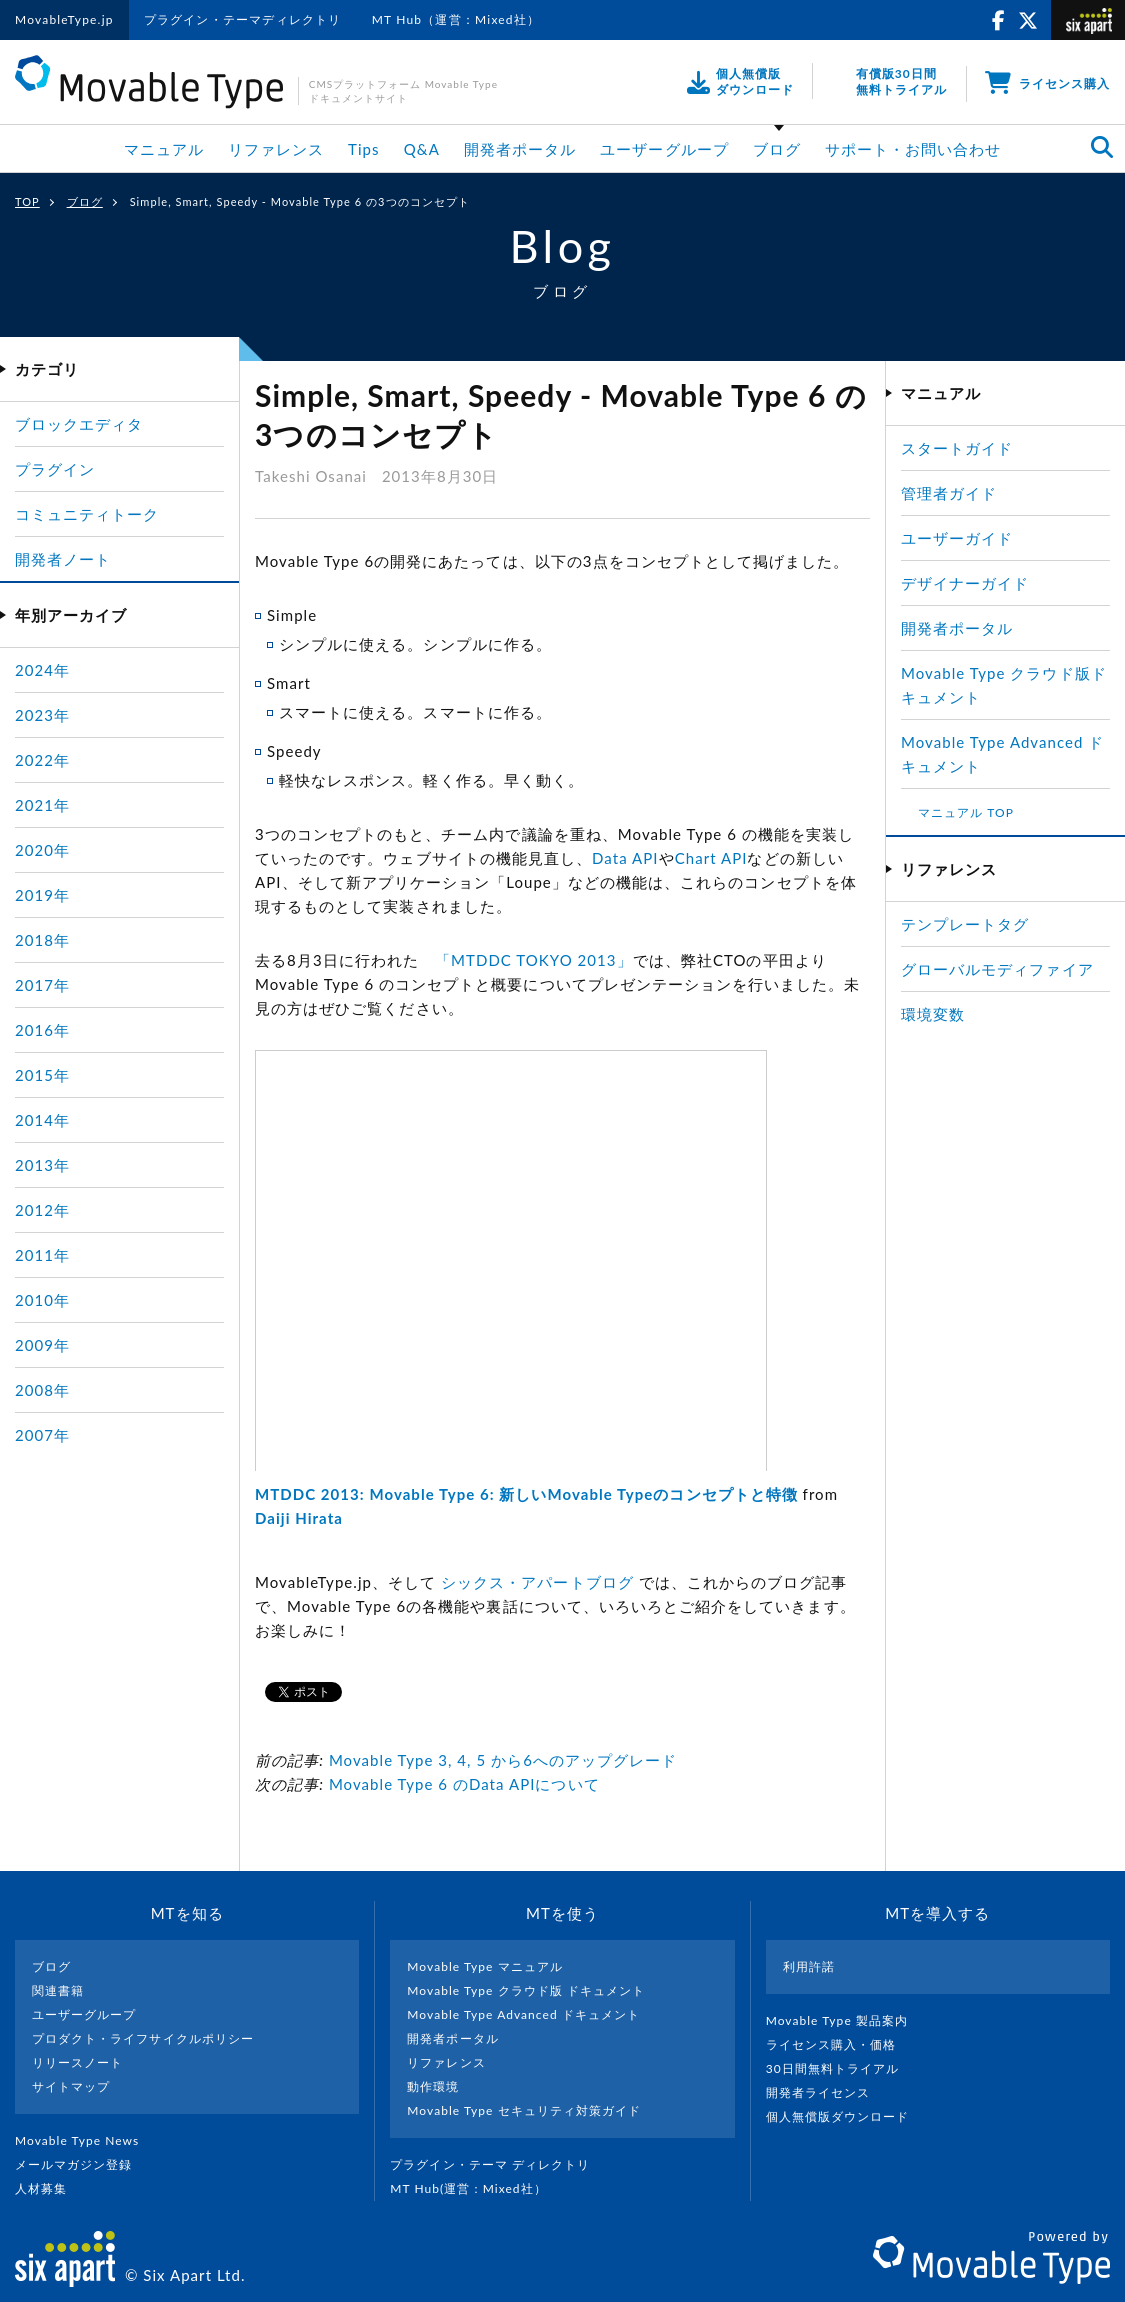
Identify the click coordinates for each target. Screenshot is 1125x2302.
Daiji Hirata (299, 1518)
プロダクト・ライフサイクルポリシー (143, 2038)
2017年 (42, 985)
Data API (625, 858)
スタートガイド (957, 448)
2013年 (42, 1165)
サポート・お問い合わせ (913, 149)
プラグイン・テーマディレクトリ (243, 19)
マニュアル (164, 149)
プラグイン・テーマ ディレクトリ (498, 2164)
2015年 (42, 1075)
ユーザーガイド (957, 538)
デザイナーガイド (965, 583)
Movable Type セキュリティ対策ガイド (524, 2110)
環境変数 (933, 1014)
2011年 (42, 1255)
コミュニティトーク (87, 514)
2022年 (42, 760)
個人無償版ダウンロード (846, 2116)
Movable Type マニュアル (485, 1966)
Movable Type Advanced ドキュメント (523, 2014)
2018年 (42, 940)
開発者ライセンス (826, 2092)
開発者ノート (63, 559)
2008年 (42, 1390)
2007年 (42, 1435)
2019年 (42, 895)
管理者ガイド (949, 493)
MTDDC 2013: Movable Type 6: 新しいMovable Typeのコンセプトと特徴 (526, 1494)
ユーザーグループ (664, 149)
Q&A (422, 149)
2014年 (42, 1120)
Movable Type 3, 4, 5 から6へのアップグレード (503, 1760)
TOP (27, 201)
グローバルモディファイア (997, 969)
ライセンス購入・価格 (839, 2044)
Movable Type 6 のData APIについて (464, 1784)
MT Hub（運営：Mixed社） (456, 19)
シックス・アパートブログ (537, 1582)
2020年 (42, 850)
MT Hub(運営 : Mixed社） (476, 2188)
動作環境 (433, 2086)
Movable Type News (85, 2140)
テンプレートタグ (965, 924)
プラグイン (55, 469)
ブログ (777, 149)
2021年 (42, 805)
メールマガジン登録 (82, 2164)
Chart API (711, 858)
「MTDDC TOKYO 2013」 (534, 960)
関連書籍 (58, 1990)
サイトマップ (71, 2086)
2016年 (42, 1030)
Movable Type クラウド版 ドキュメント (526, 1990)
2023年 (42, 715)
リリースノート (77, 2062)
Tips (364, 149)
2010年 (42, 1300)
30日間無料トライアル (841, 2068)
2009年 (42, 1345)
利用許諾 (809, 1966)
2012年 (42, 1210)
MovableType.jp (64, 19)
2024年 (42, 670)
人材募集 (49, 2188)
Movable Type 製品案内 (845, 2020)
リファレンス (276, 149)
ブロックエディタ (79, 424)
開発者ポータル (520, 149)
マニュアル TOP (966, 812)
